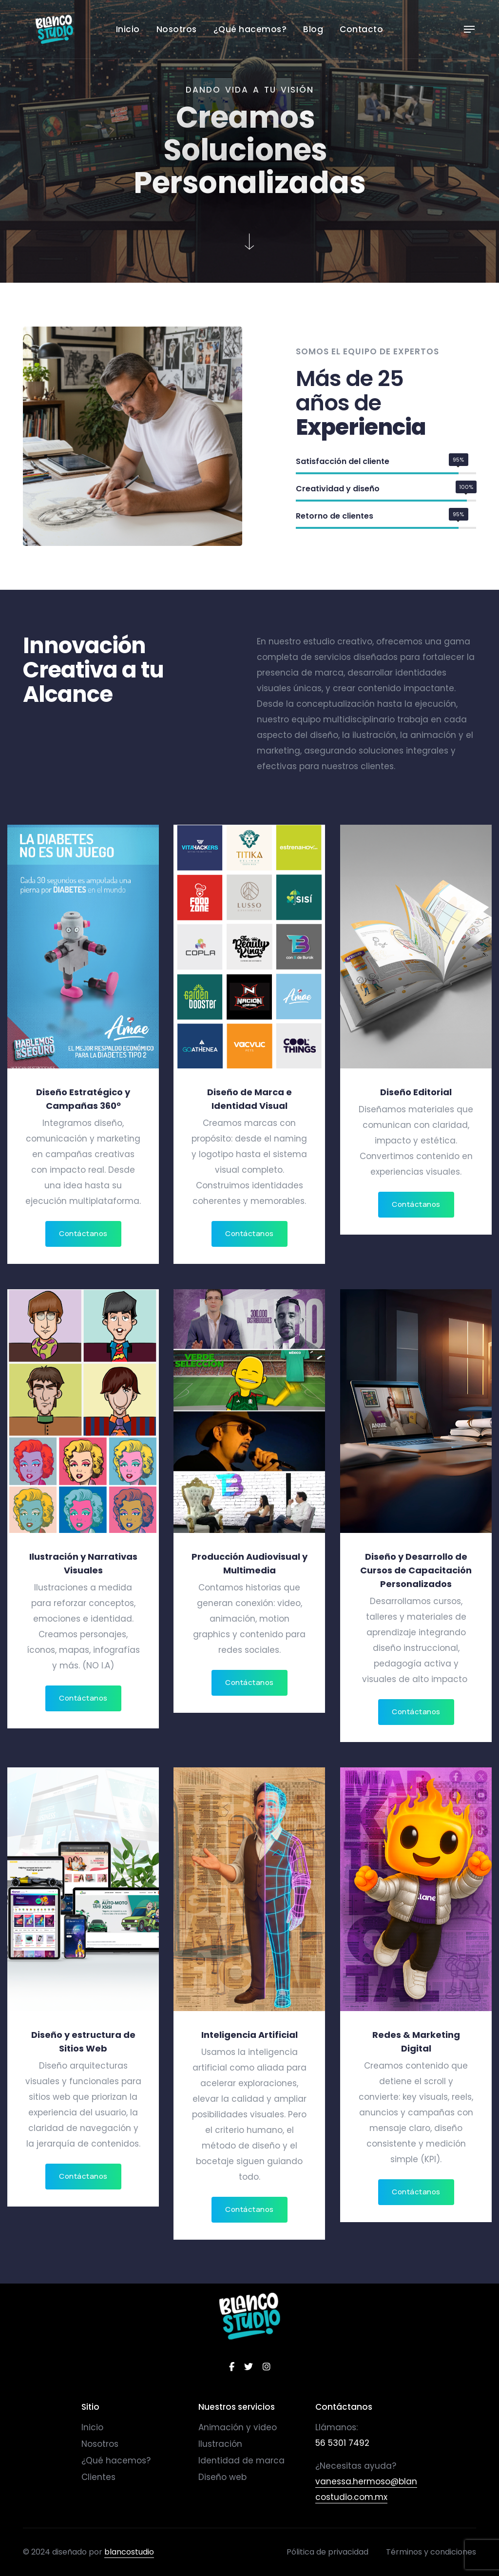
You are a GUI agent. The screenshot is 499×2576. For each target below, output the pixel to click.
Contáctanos (83, 1233)
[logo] (249, 2316)
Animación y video (237, 2427)
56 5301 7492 (342, 2443)
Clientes (98, 2477)
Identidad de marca (241, 2460)
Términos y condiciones (431, 2551)
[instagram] (266, 2367)
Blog (313, 29)
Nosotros (176, 29)
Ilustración (220, 2444)
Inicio (128, 29)
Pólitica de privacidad (327, 2551)
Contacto (361, 29)
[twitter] (248, 2367)
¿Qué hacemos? (250, 29)
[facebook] (231, 2367)
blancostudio (129, 2551)
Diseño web (222, 2477)
